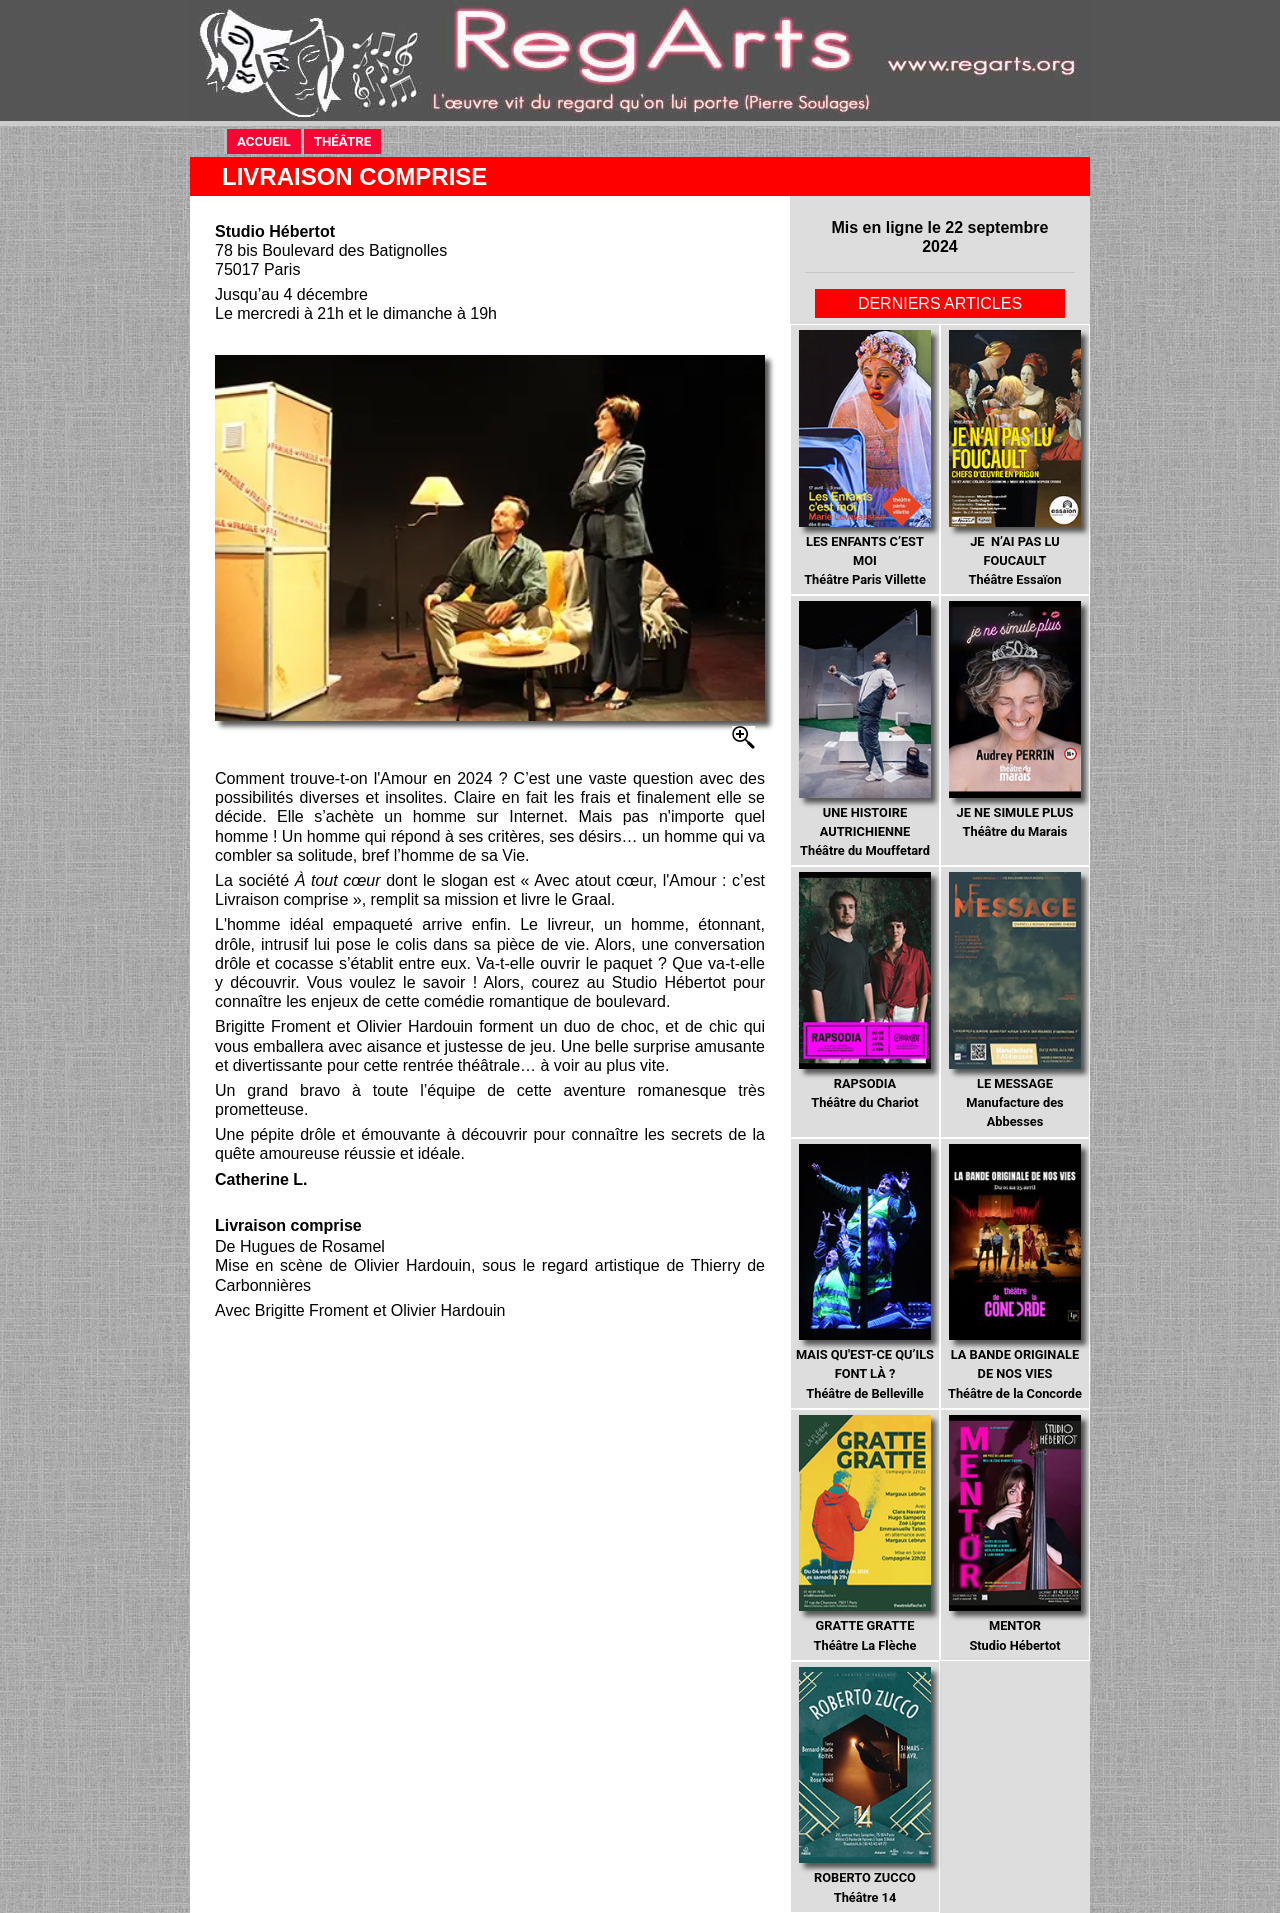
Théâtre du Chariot (864, 991)
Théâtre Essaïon (1014, 458)
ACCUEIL (269, 140)
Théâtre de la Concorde (1015, 1272)
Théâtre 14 (864, 1786)
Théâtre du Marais (1014, 720)
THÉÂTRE (348, 140)
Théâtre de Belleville (865, 1272)
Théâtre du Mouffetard (864, 729)
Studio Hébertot (1014, 1534)
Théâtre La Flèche (864, 1534)
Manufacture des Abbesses (1014, 1000)
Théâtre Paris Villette (864, 458)
